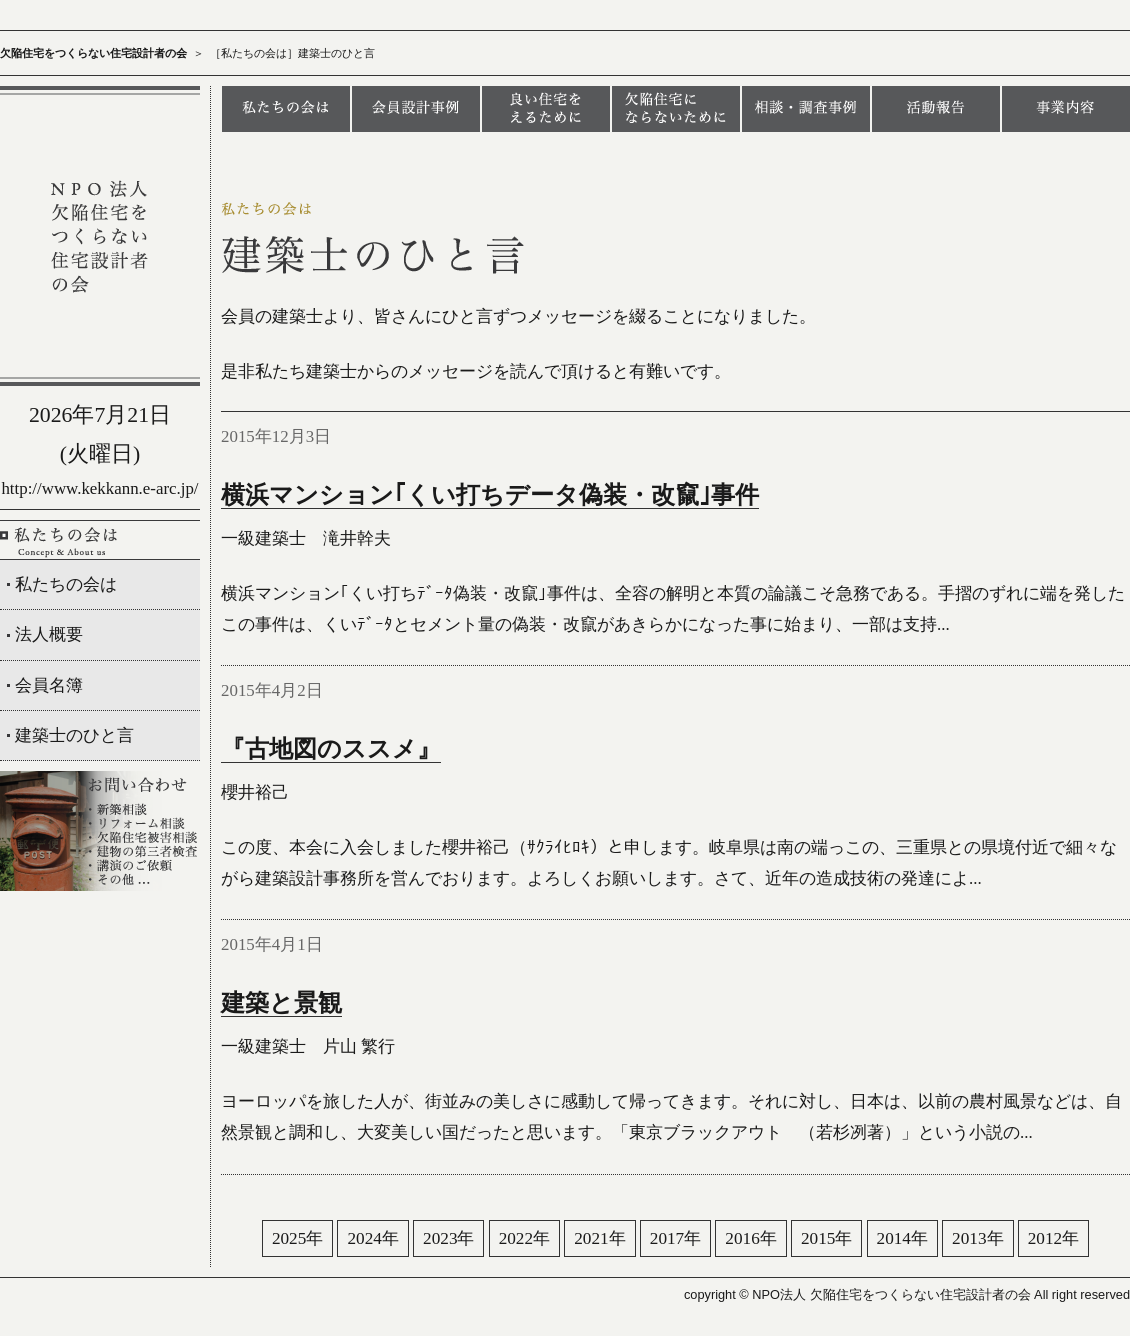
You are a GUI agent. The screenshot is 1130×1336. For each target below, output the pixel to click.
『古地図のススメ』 (331, 749)
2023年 (448, 1238)
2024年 (372, 1238)
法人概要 (49, 634)
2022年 (524, 1238)
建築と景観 (281, 1003)
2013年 (977, 1238)
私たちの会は (66, 584)
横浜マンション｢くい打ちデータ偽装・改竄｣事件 (490, 495)
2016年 (750, 1238)
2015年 (826, 1238)
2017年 (675, 1238)
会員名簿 (49, 685)
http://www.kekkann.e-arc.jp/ (99, 488)
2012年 (1053, 1238)
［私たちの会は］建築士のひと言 (292, 53)
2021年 (599, 1238)
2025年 (297, 1238)
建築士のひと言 (74, 735)
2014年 (902, 1238)
